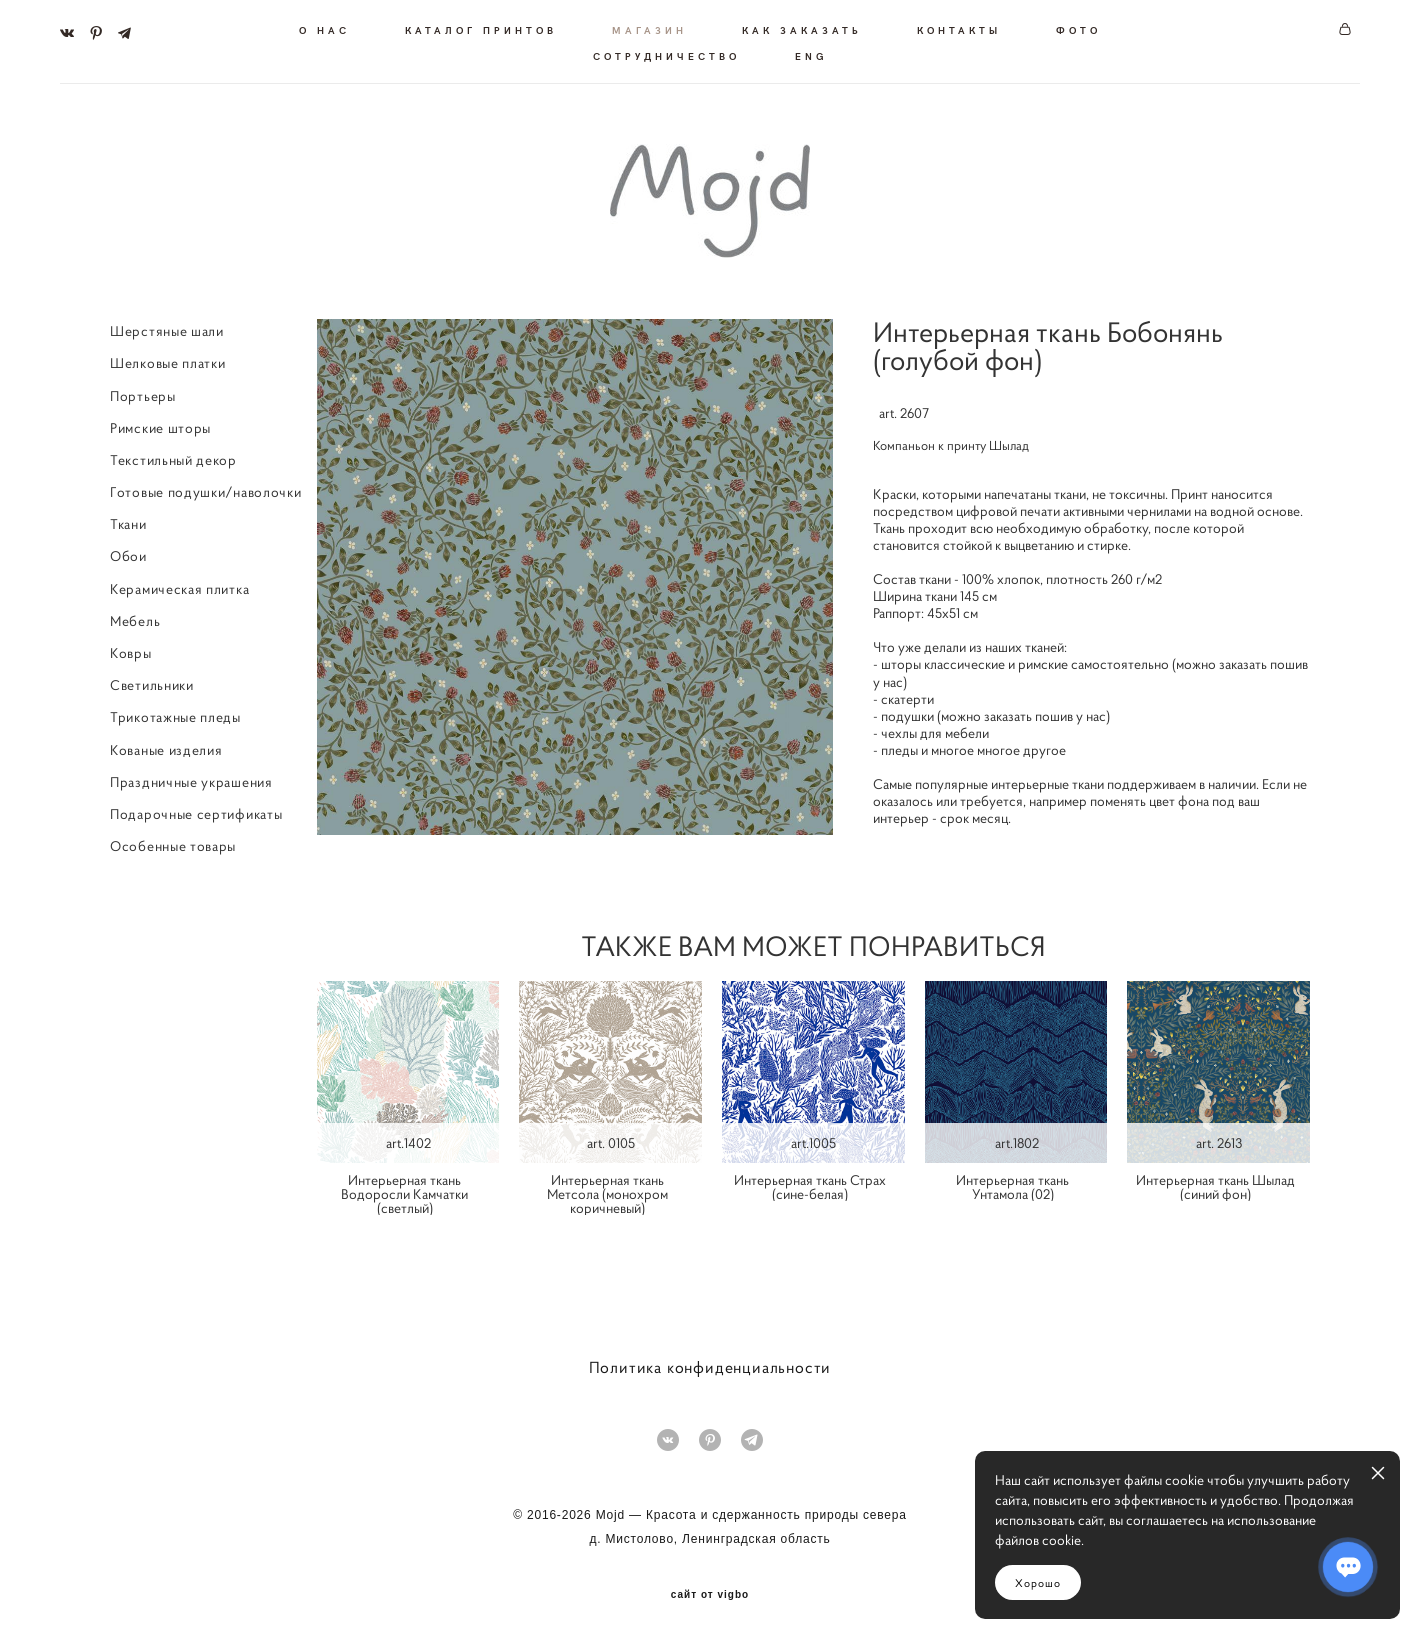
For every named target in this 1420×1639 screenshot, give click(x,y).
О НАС (324, 28)
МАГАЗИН (649, 28)
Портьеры (143, 392)
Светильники (152, 682)
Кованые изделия (166, 746)
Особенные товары (173, 843)
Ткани (128, 521)
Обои (128, 553)
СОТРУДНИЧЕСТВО (666, 54)
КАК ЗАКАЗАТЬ (802, 28)
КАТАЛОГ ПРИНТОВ (481, 28)
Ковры (131, 650)
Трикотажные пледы (175, 714)
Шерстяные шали (167, 328)
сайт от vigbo (710, 1592)
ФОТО (1078, 28)
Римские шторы (160, 425)
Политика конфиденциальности (710, 1364)
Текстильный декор (173, 457)
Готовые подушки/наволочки (206, 489)
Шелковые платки (168, 360)
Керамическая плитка (179, 586)
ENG (811, 54)
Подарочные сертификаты (196, 811)
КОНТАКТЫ (959, 28)
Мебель (135, 618)
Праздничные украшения (191, 779)
